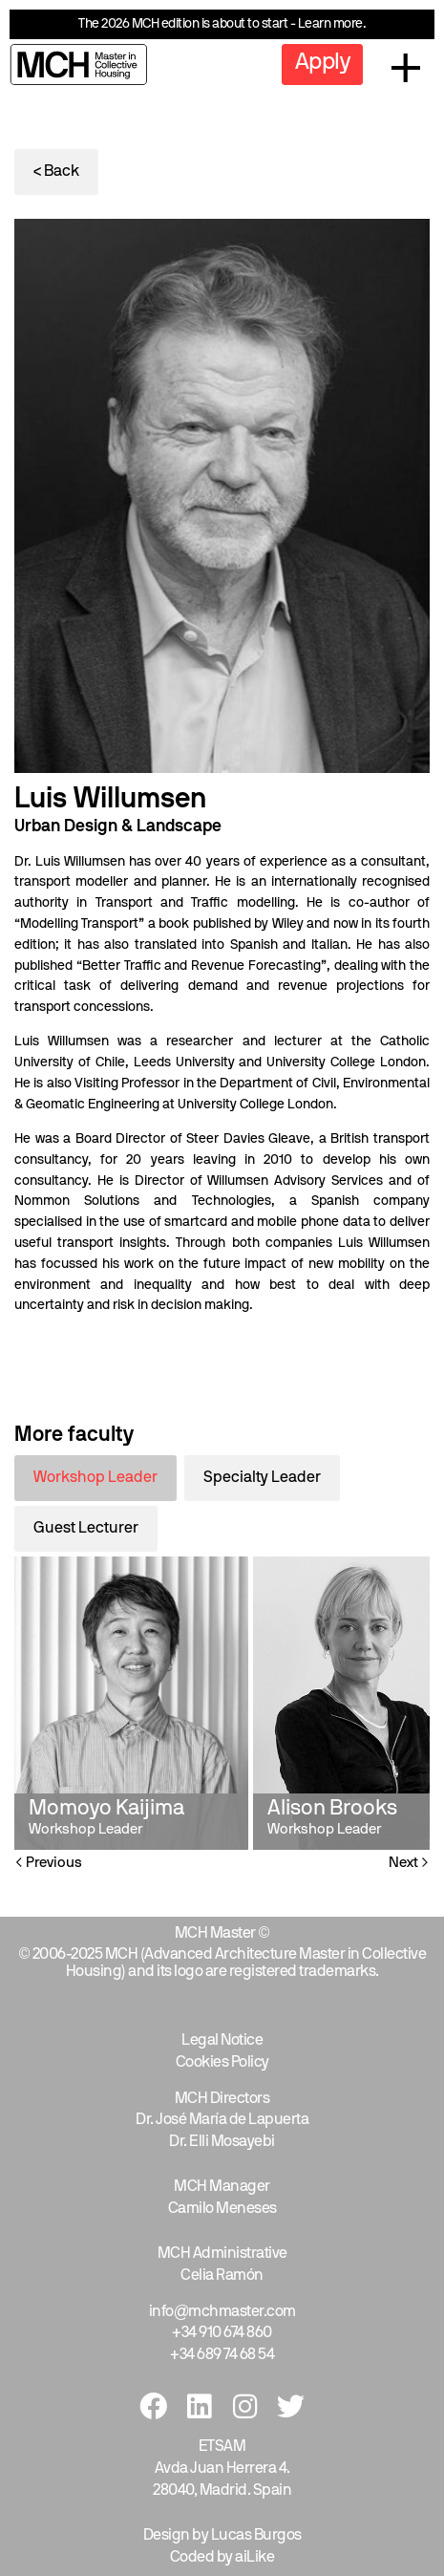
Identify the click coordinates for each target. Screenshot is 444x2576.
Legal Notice (222, 2041)
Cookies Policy (222, 2063)
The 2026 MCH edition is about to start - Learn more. (222, 24)
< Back (56, 172)
